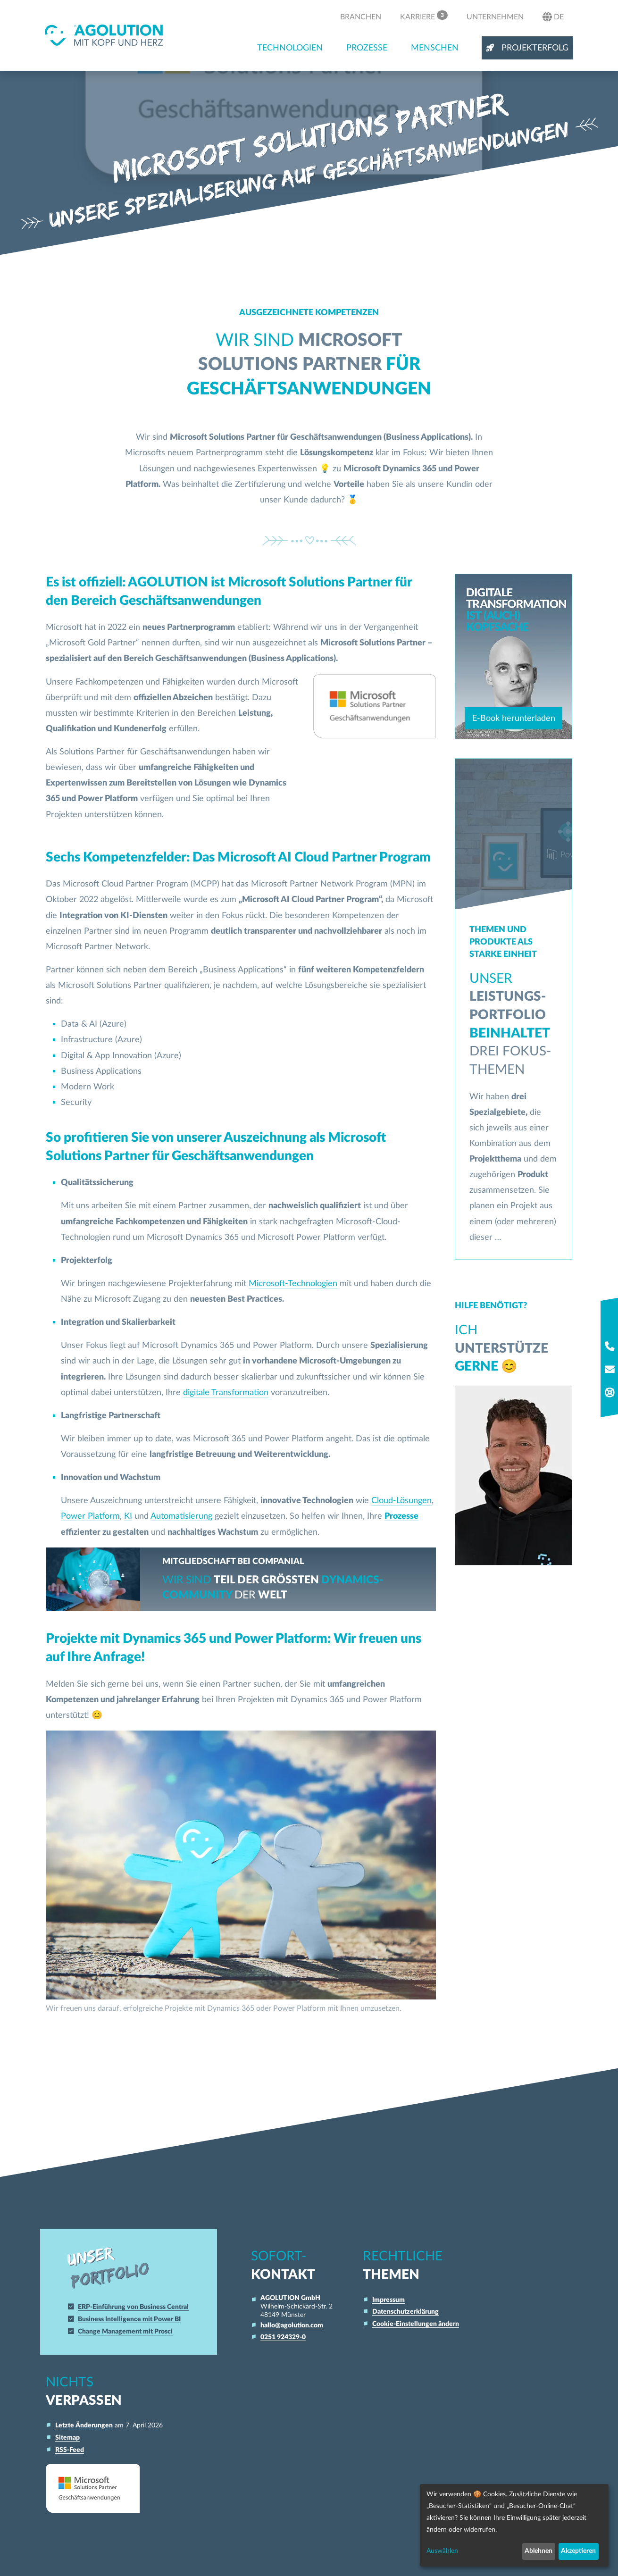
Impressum (388, 2299)
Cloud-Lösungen (401, 1500)
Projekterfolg (527, 47)
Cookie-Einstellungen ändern (415, 2323)
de (553, 17)
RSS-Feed (69, 2449)
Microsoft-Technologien (293, 1283)
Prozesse (366, 47)
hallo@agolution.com (291, 2325)
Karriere (424, 15)
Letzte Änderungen (84, 2425)
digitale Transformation (225, 1392)
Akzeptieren (578, 2551)
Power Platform (90, 1516)
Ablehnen (538, 2551)
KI (128, 1516)
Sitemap (67, 2437)
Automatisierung (181, 1516)
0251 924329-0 (283, 2337)
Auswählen (442, 2551)
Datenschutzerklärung (405, 2311)
